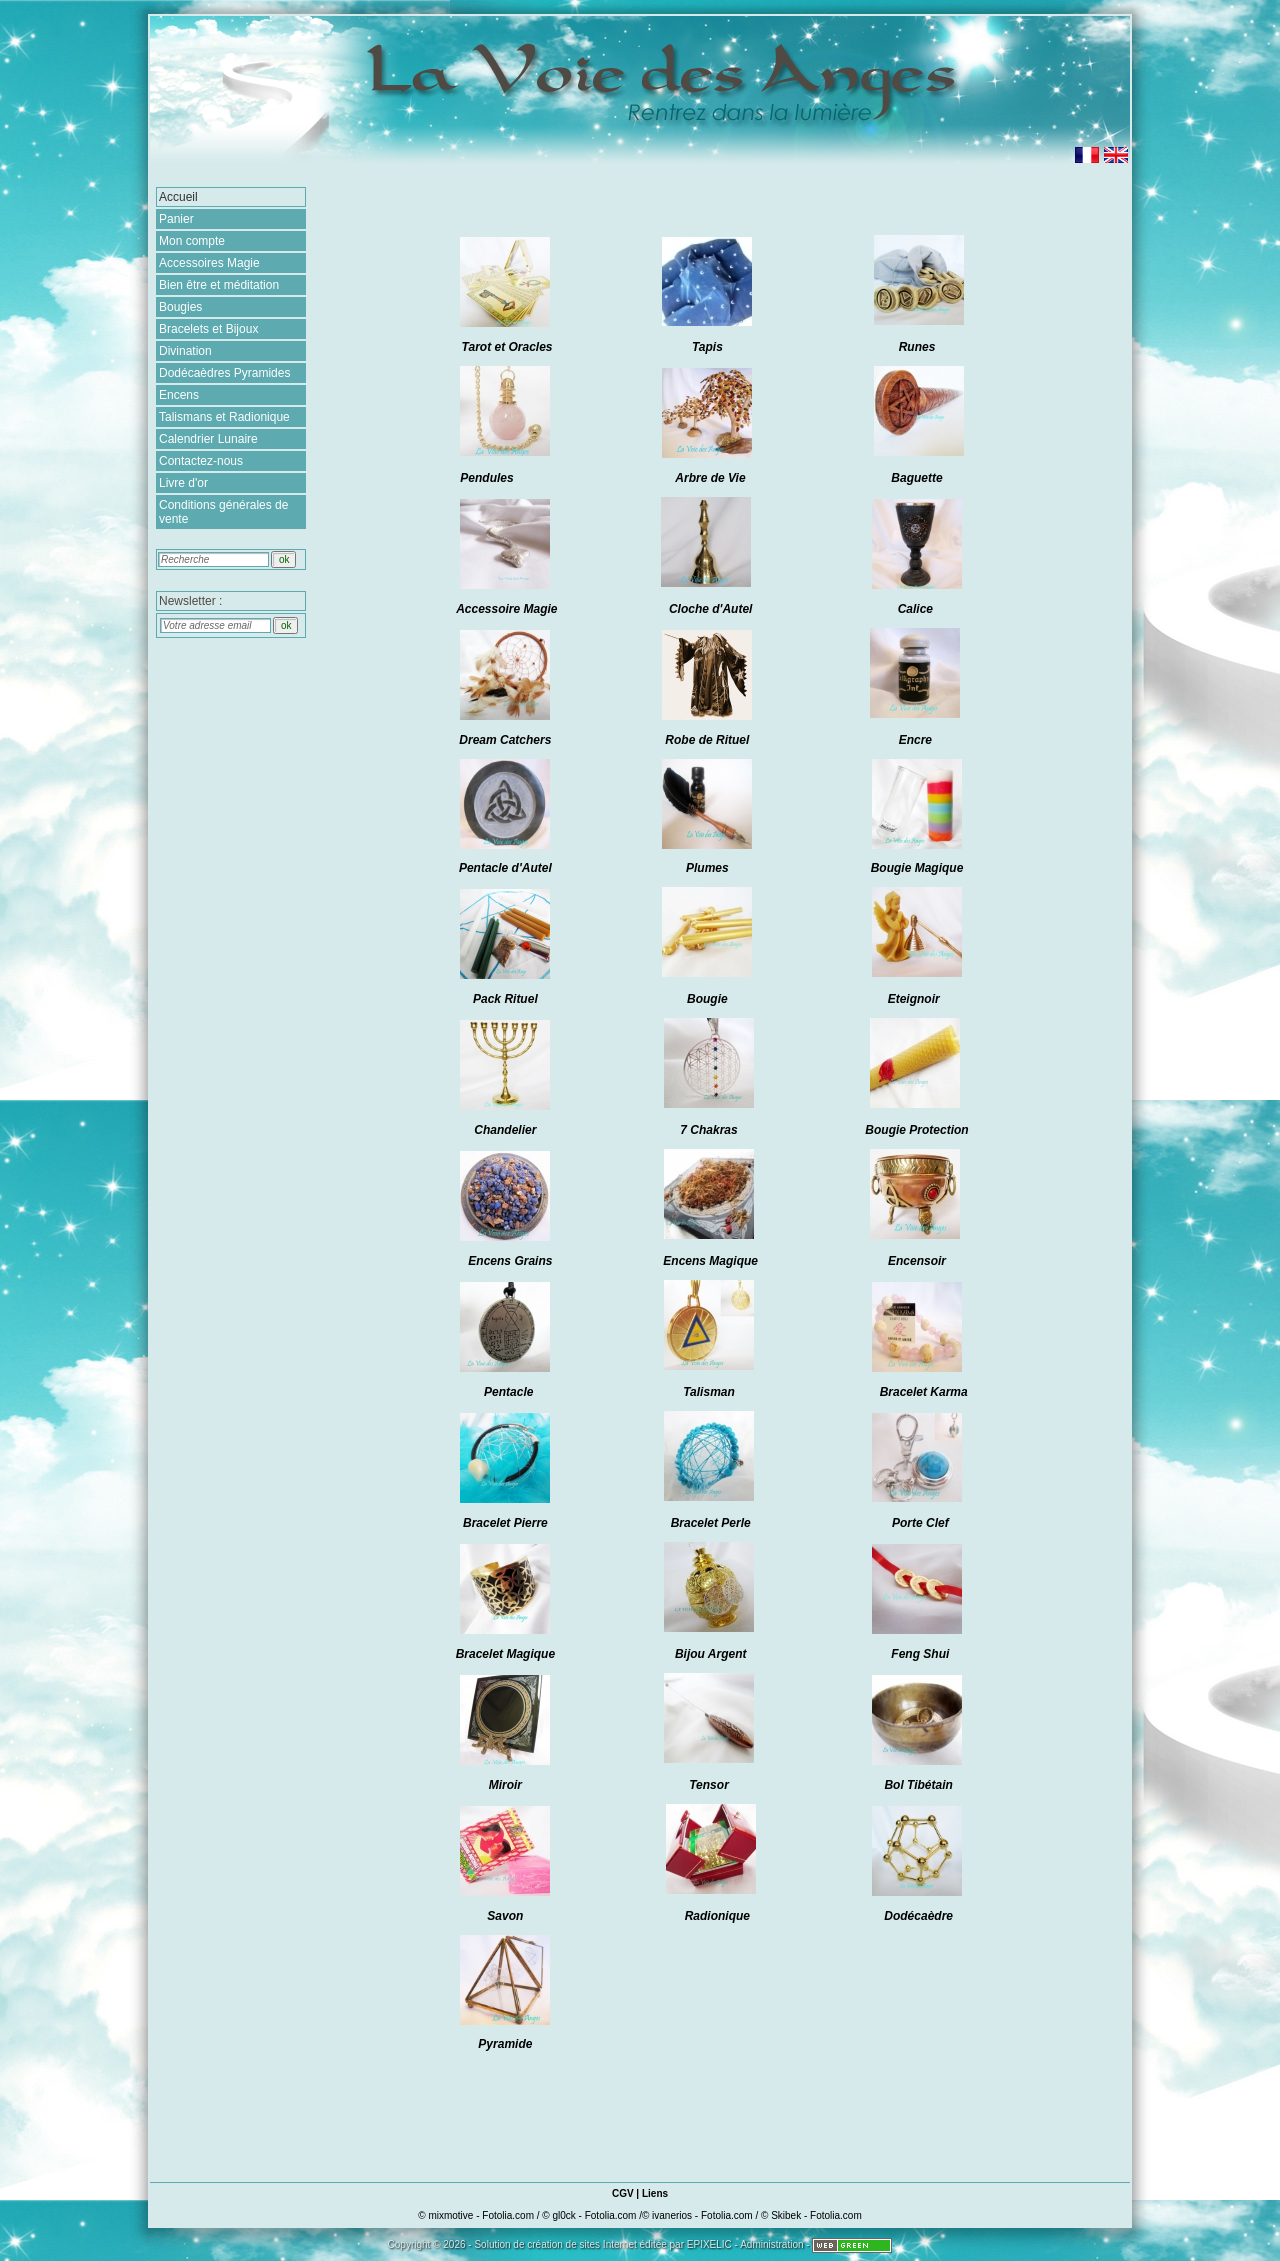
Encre (915, 740)
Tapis (707, 347)
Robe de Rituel (707, 740)
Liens (655, 2193)
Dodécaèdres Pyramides (224, 373)
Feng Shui (920, 1654)
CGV (623, 2193)
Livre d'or (183, 483)
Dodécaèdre (918, 1916)
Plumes (707, 868)
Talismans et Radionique (224, 417)
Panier (176, 219)
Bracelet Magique (505, 1654)
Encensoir (917, 1261)
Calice (915, 609)
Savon (505, 1916)
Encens (179, 395)
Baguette (916, 478)
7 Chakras (708, 1130)
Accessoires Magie (209, 263)
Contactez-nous (201, 461)
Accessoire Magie (506, 609)
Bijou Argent (711, 1654)
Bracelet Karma (924, 1392)
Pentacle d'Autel (505, 868)
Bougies (180, 307)
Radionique (717, 1916)
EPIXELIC (709, 2244)
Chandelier (505, 1130)
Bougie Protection (916, 1130)
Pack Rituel (505, 999)
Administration (771, 2244)
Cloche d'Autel (711, 609)
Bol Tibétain (918, 1785)
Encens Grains (510, 1261)
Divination (185, 351)
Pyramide (505, 2044)
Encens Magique (710, 1261)
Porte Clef (920, 1523)
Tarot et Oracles (507, 347)
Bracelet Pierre (505, 1523)
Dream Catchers (505, 740)
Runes (917, 347)
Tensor (710, 1785)
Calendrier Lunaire (208, 439)
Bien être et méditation (219, 285)
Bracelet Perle (711, 1523)
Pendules (486, 478)
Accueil (178, 197)
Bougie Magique (917, 868)
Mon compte (192, 241)
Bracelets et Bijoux (208, 329)
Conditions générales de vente (223, 512)
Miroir (505, 1785)
